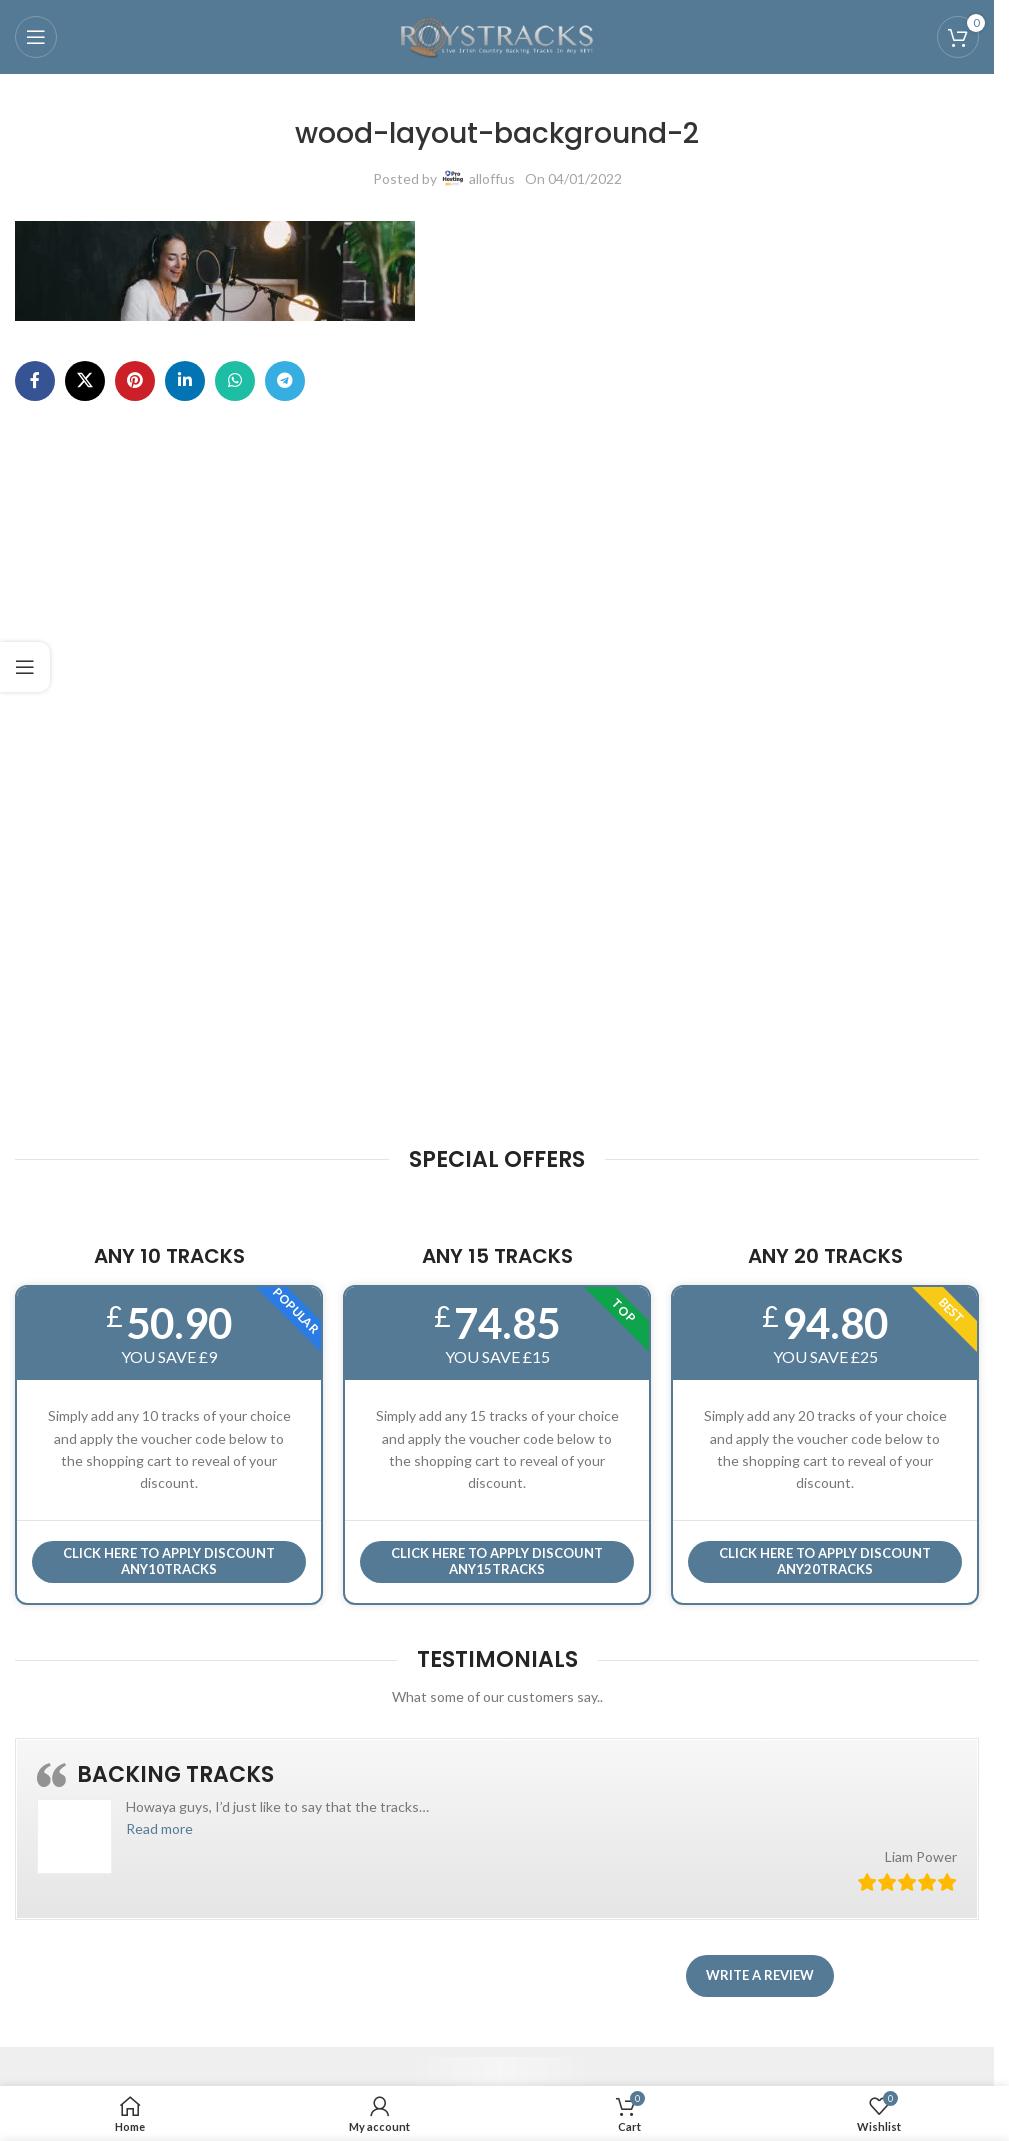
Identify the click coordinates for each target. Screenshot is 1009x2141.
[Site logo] (497, 35)
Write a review (760, 1975)
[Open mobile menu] (36, 37)
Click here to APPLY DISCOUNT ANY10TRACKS (169, 1561)
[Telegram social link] (285, 381)
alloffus (492, 178)
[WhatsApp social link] (235, 381)
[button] (159, 1828)
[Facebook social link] (35, 381)
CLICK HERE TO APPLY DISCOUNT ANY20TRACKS (825, 1561)
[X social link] (85, 381)
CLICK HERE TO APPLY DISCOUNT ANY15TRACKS (497, 1561)
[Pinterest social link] (135, 381)
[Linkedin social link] (185, 381)
